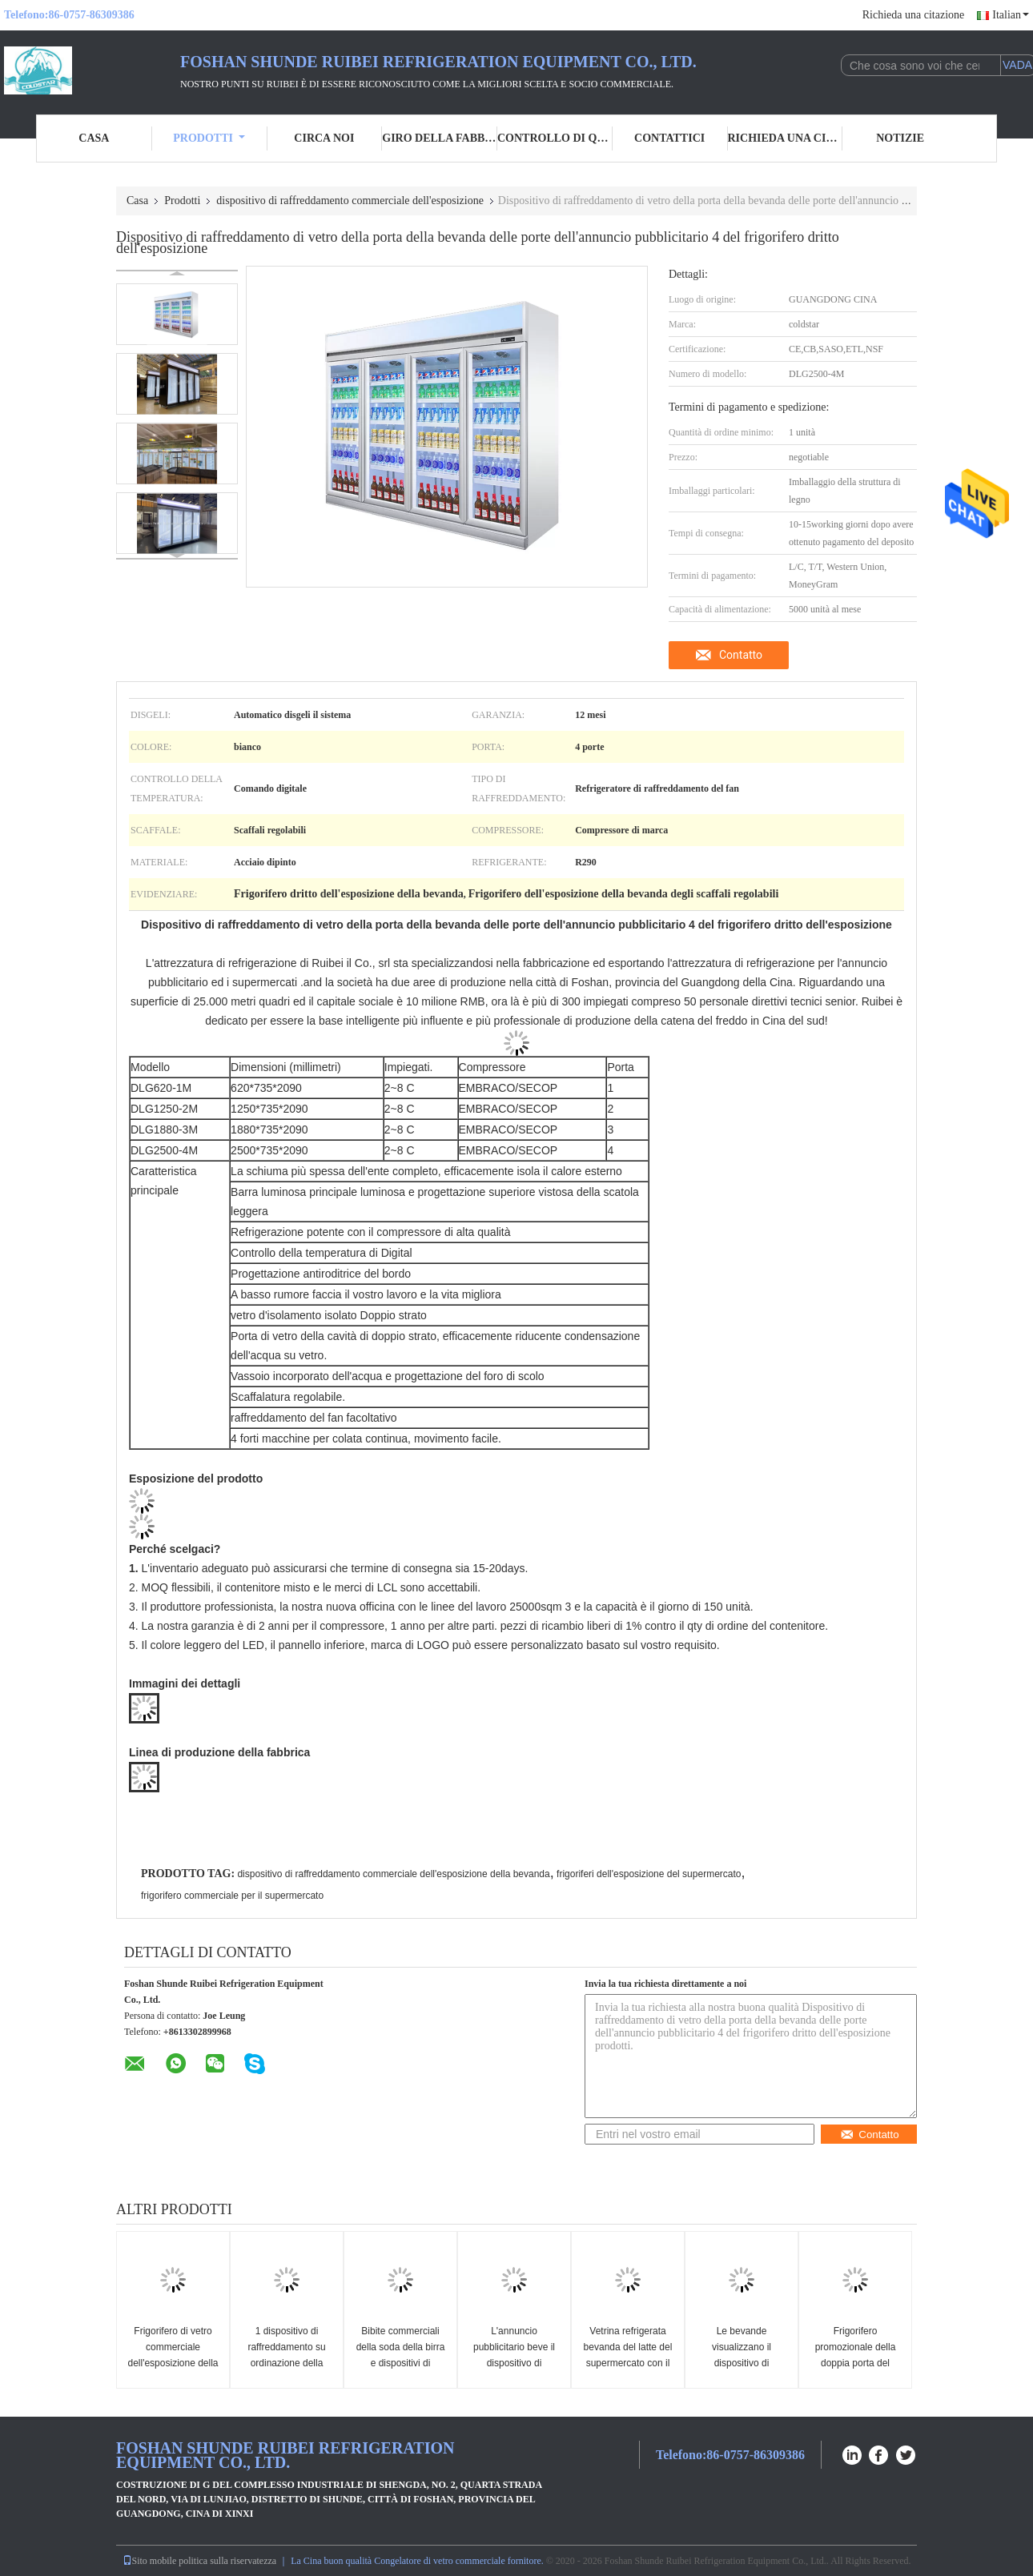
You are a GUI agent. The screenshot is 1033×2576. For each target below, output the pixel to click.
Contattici (669, 138)
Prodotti (209, 138)
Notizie (900, 138)
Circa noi (324, 138)
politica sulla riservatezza (227, 2560)
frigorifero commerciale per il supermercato (232, 1895)
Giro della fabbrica (439, 138)
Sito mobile (150, 2560)
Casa (93, 138)
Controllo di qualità (555, 138)
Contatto (740, 654)
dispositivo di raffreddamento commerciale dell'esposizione (350, 201)
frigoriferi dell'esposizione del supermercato (649, 1874)
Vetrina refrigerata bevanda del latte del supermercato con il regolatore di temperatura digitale (628, 2363)
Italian (1010, 15)
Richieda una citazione (913, 15)
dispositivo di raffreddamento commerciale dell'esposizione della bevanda (393, 1874)
